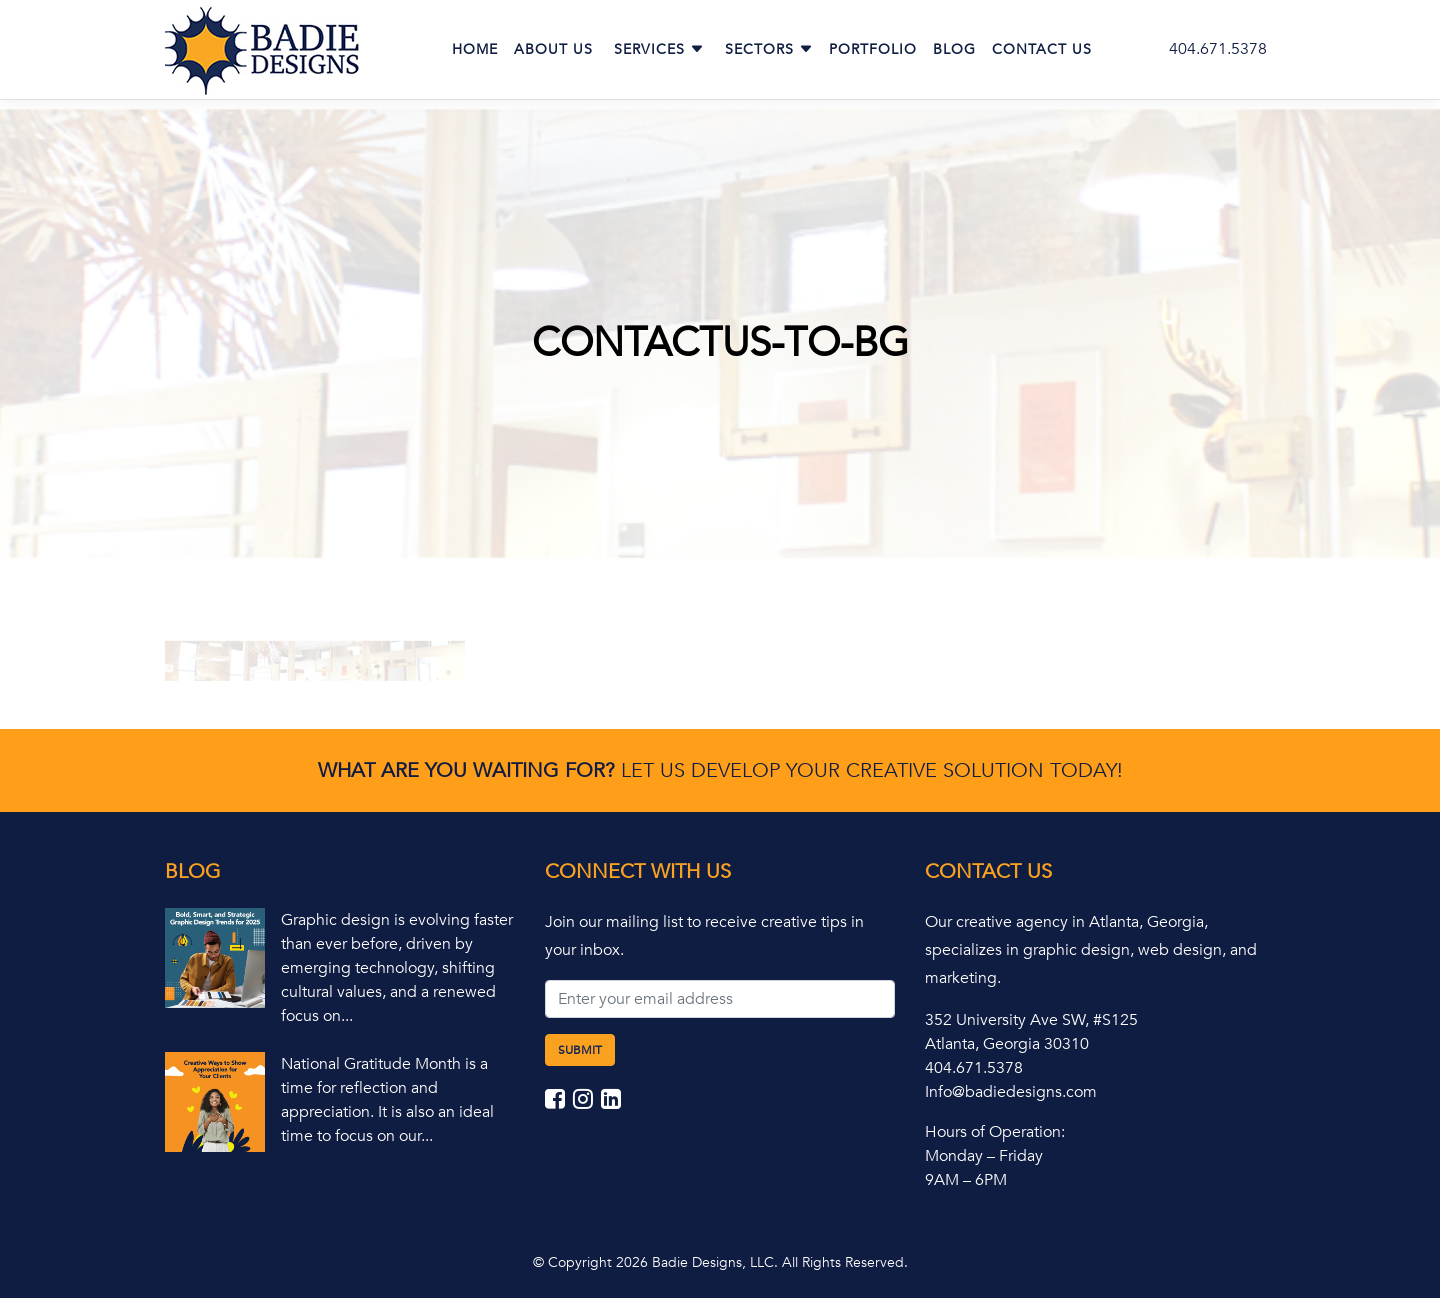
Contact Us (1042, 49)
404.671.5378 (1218, 49)
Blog (954, 49)
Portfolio (873, 49)
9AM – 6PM (966, 1180)
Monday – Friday (984, 1156)
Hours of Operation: (995, 1132)
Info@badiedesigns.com (1011, 1092)
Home (475, 49)
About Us (553, 49)
